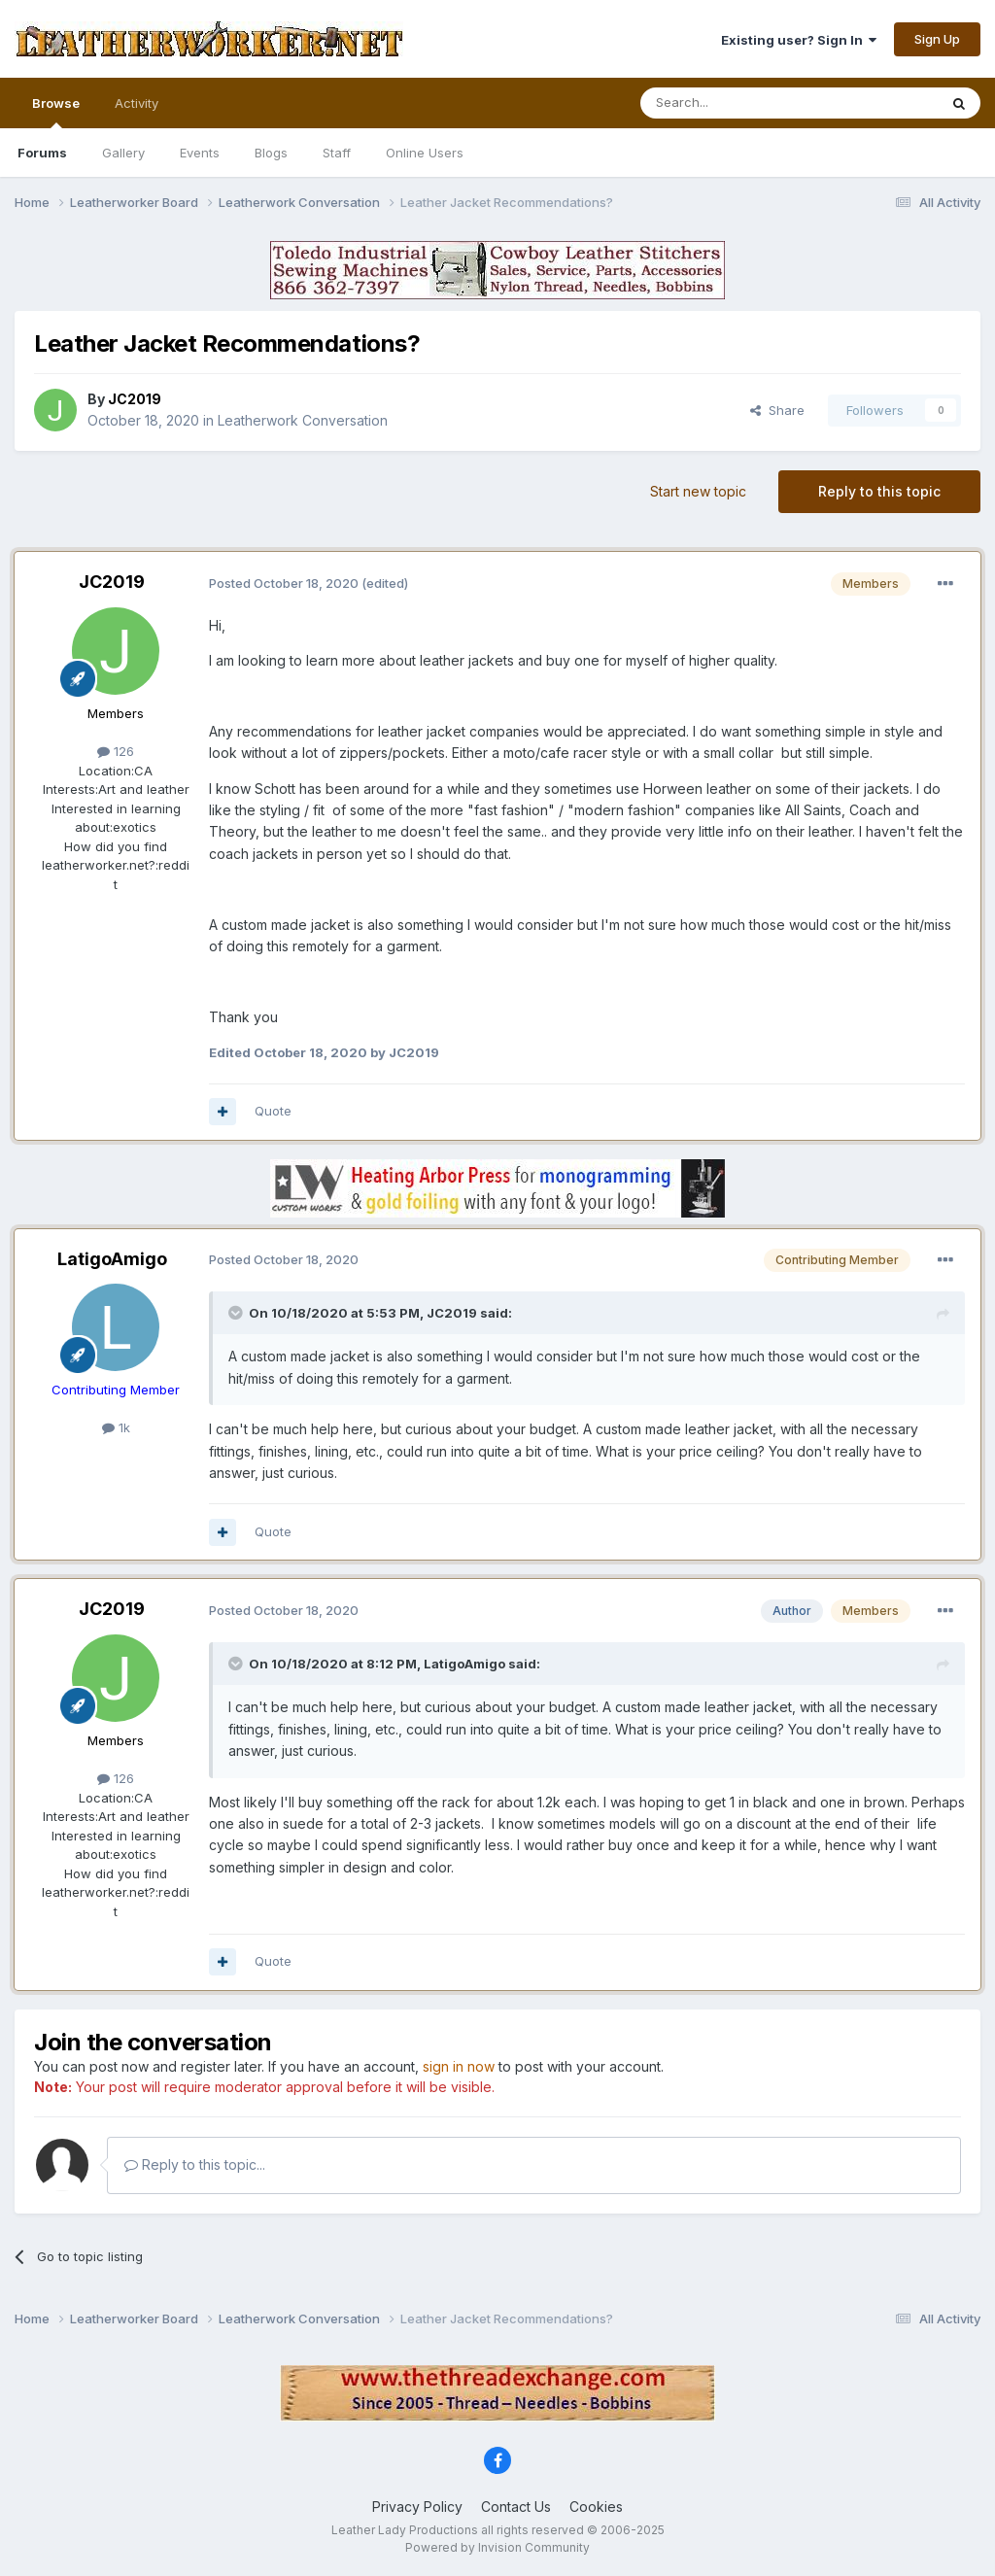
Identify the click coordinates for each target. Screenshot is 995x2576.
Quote (273, 1110)
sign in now (459, 2066)
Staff (337, 152)
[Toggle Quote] (237, 1313)
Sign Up (937, 39)
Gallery (123, 152)
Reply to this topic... (194, 2164)
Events (200, 152)
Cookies (596, 2506)
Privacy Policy (417, 2506)
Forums (42, 152)
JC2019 (112, 581)
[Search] (739, 103)
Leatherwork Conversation (303, 420)
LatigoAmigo (112, 1259)
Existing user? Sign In (798, 40)
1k (116, 1427)
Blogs (271, 152)
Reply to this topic (879, 491)
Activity (136, 103)
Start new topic (698, 491)
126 (115, 751)
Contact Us (516, 2506)
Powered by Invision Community (497, 2547)
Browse (56, 111)
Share (777, 410)
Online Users (424, 152)
